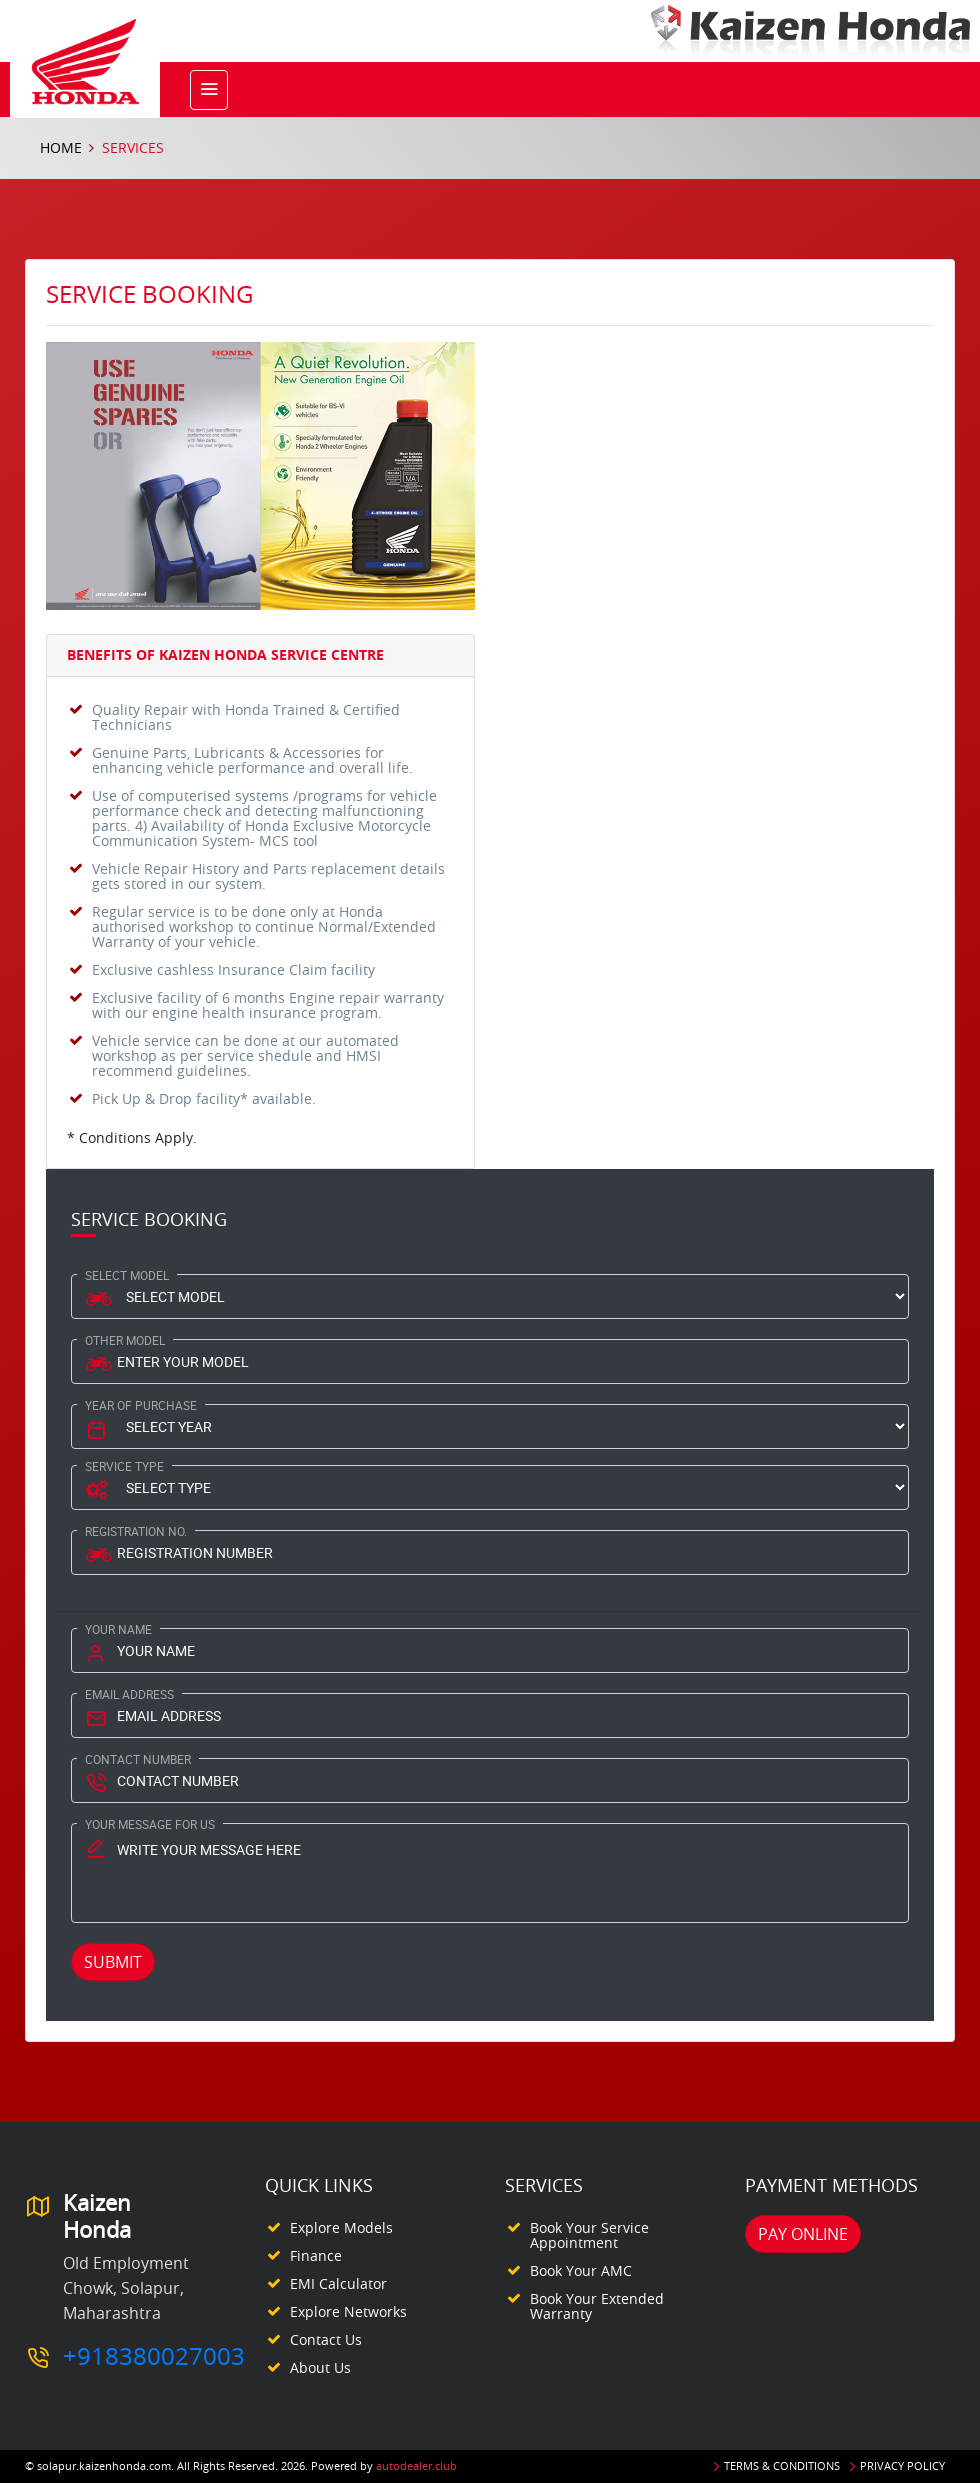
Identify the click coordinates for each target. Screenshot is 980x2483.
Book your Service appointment (589, 2235)
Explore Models (341, 2227)
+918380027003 (154, 2356)
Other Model (125, 1340)
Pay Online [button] (803, 2234)
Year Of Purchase (141, 1405)
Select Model (127, 1275)
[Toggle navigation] (209, 90)
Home (61, 147)
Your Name (118, 1629)
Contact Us (326, 2339)
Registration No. (136, 1531)
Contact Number (138, 1759)
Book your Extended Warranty (597, 2306)
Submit (113, 1962)
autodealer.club (416, 2465)
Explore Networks (348, 2311)
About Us (320, 2367)
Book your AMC (581, 2270)
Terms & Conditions (782, 2465)
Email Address (129, 1694)
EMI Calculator (338, 2283)
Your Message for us (150, 1824)
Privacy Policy (902, 2465)
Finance (316, 2255)
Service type (124, 1466)
